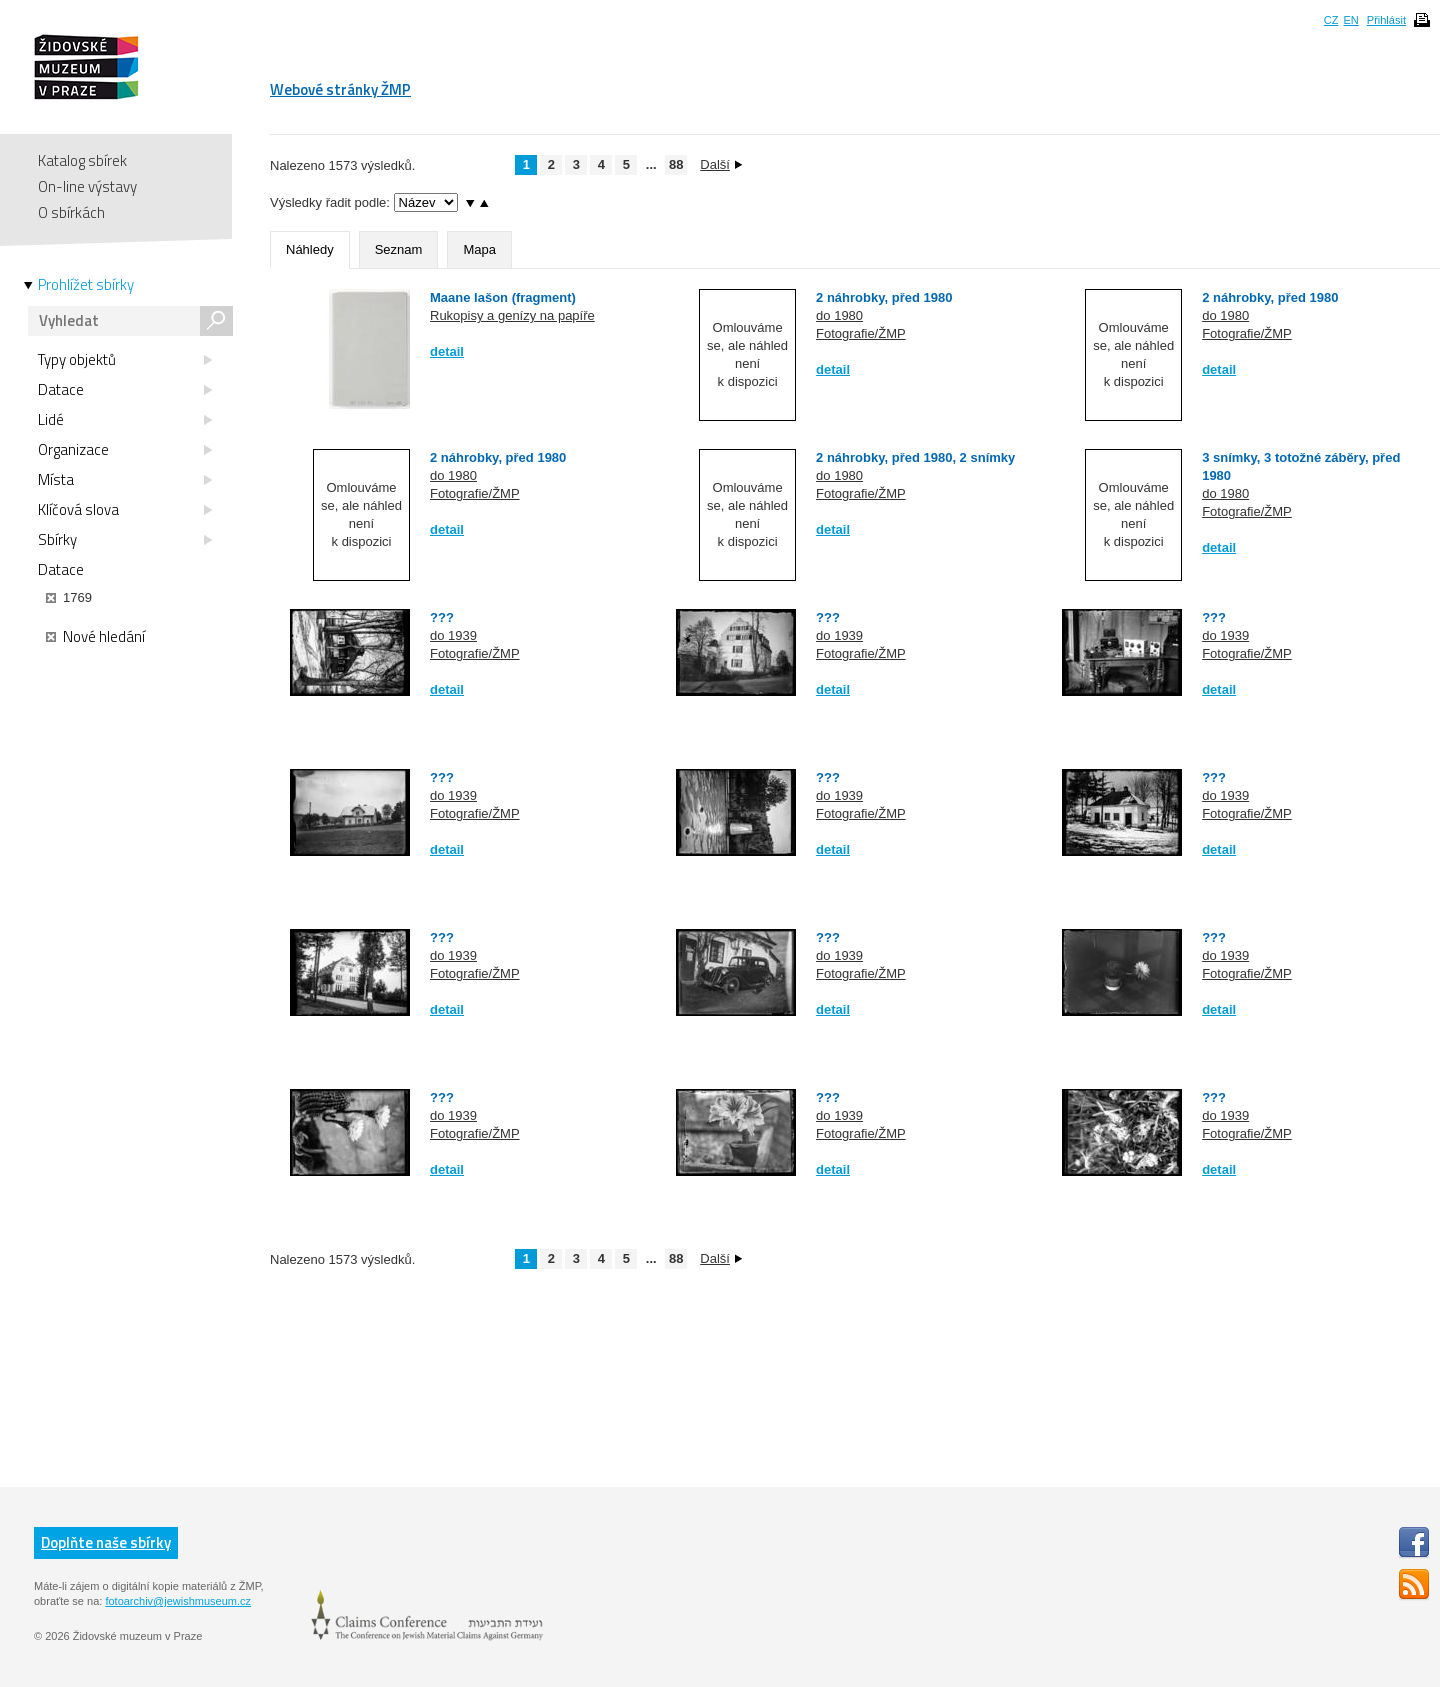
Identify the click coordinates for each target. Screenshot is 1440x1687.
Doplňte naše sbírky (106, 1542)
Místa (125, 480)
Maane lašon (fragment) (503, 297)
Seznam (399, 249)
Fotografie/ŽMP (861, 333)
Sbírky (125, 540)
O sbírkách (71, 212)
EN (1350, 20)
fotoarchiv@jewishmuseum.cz (178, 1601)
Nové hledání (95, 637)
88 (676, 164)
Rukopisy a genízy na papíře (512, 315)
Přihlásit (1386, 20)
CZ (1331, 20)
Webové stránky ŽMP (340, 89)
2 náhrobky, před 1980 (884, 297)
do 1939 (453, 635)
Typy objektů (125, 360)
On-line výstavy (87, 186)
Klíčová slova (125, 510)
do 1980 (839, 315)
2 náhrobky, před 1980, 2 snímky (915, 457)
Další (721, 164)
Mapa (479, 249)
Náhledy (310, 249)
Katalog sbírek (82, 160)
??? (442, 617)
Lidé (125, 420)
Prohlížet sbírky (86, 285)
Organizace (125, 450)
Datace (125, 390)
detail (447, 351)
